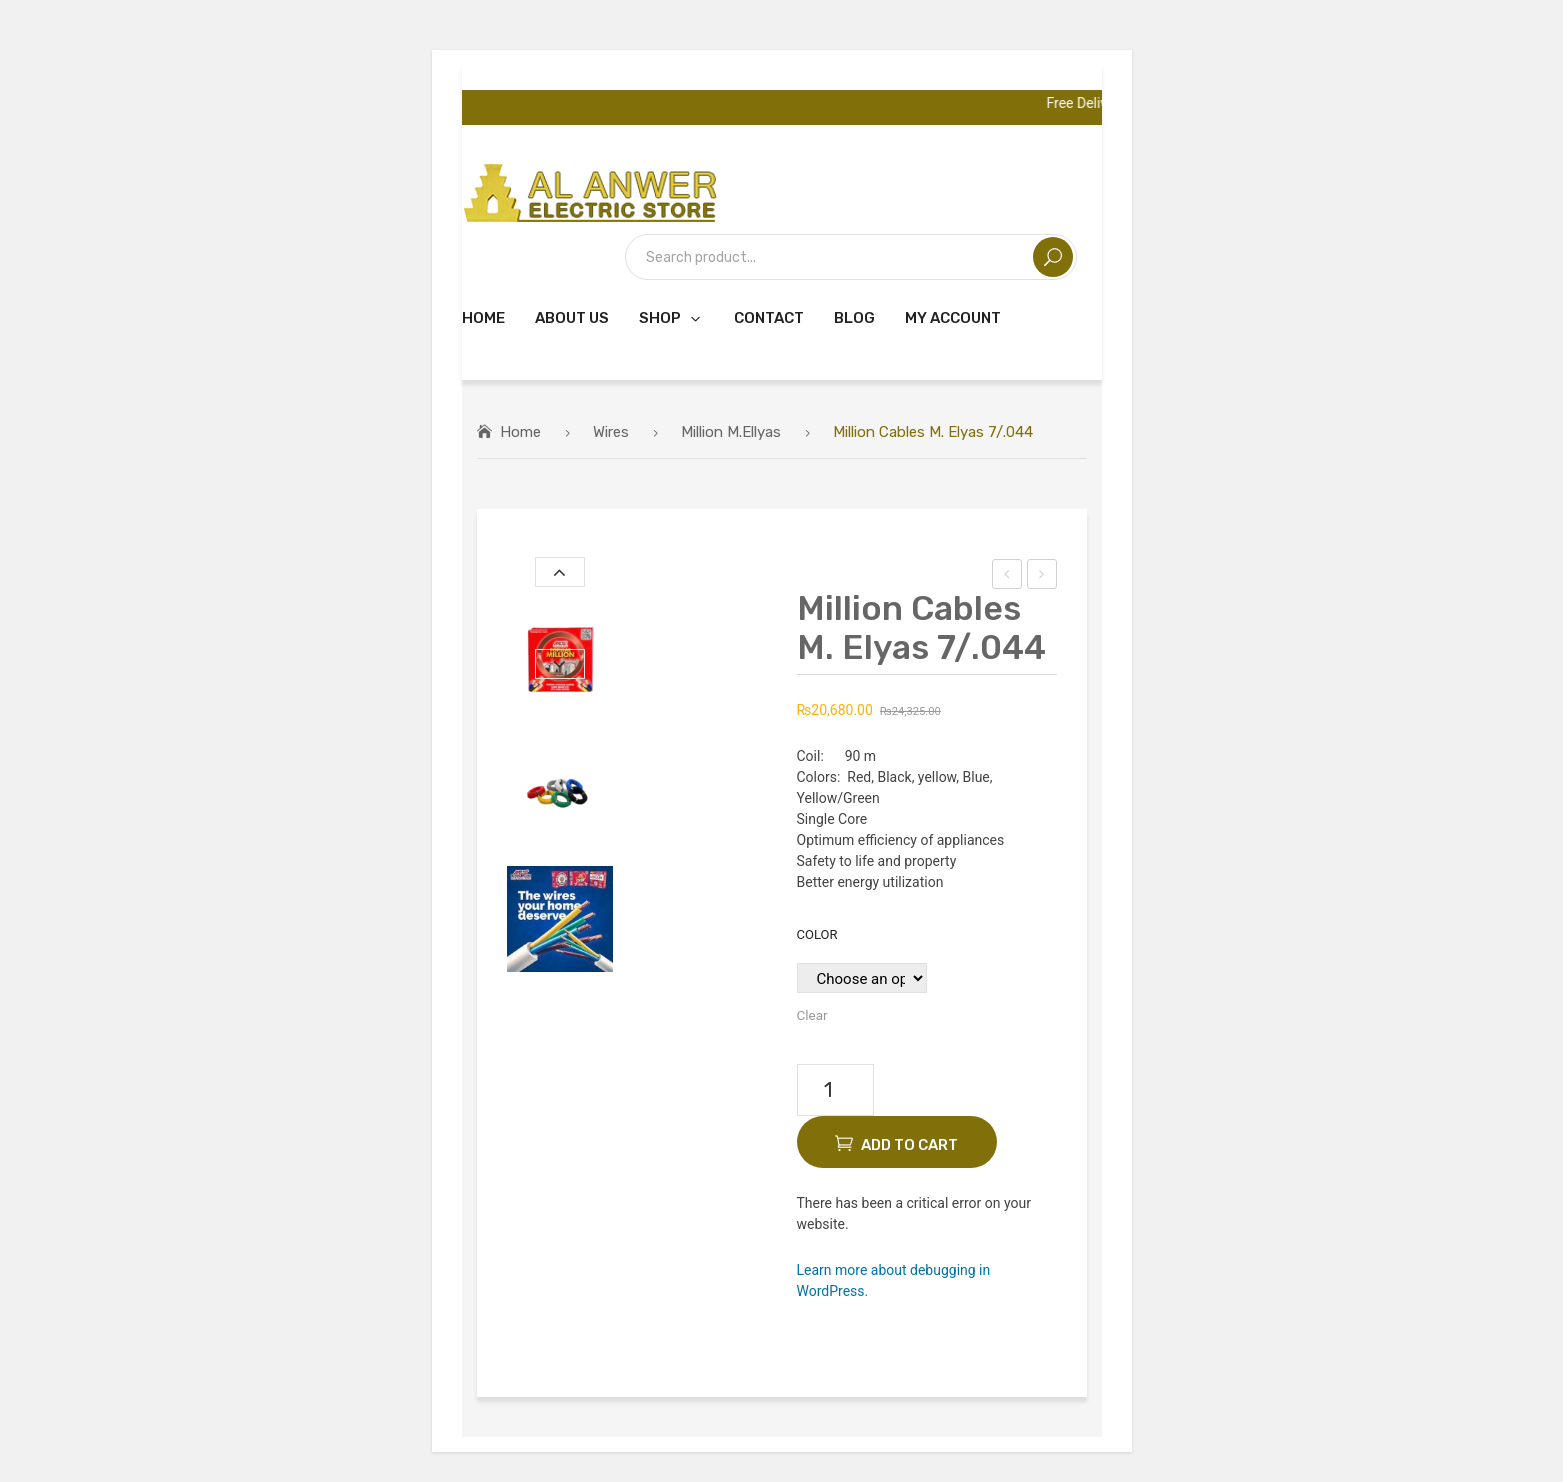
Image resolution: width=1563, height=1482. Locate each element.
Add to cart (909, 1145)
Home (520, 432)
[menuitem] (483, 317)
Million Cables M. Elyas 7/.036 (1007, 577)
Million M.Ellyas (731, 432)
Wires (611, 432)
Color (817, 934)
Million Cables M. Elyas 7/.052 (1042, 577)
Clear (812, 1015)
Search (1053, 257)
